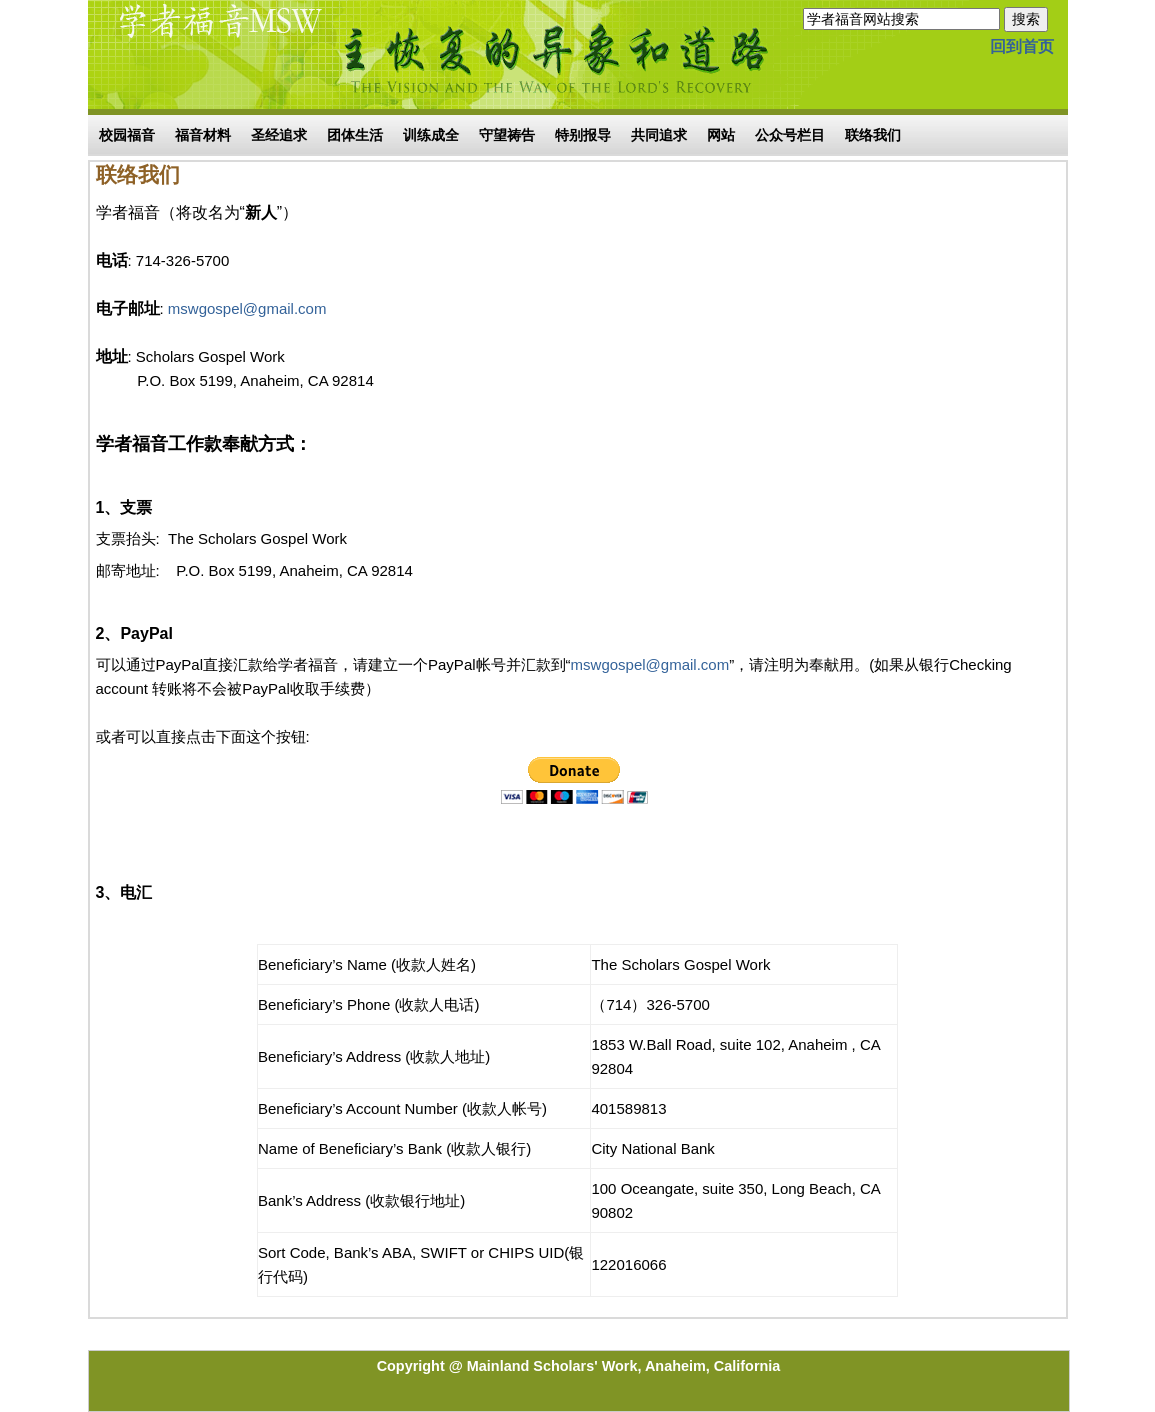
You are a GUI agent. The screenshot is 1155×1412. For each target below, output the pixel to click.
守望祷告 (507, 135)
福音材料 (203, 135)
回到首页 (1022, 46)
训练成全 (431, 135)
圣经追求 (279, 135)
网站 (721, 135)
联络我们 (873, 135)
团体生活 (355, 135)
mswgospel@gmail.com (247, 308)
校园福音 (127, 135)
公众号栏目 (790, 135)
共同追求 (659, 135)
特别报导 (583, 135)
